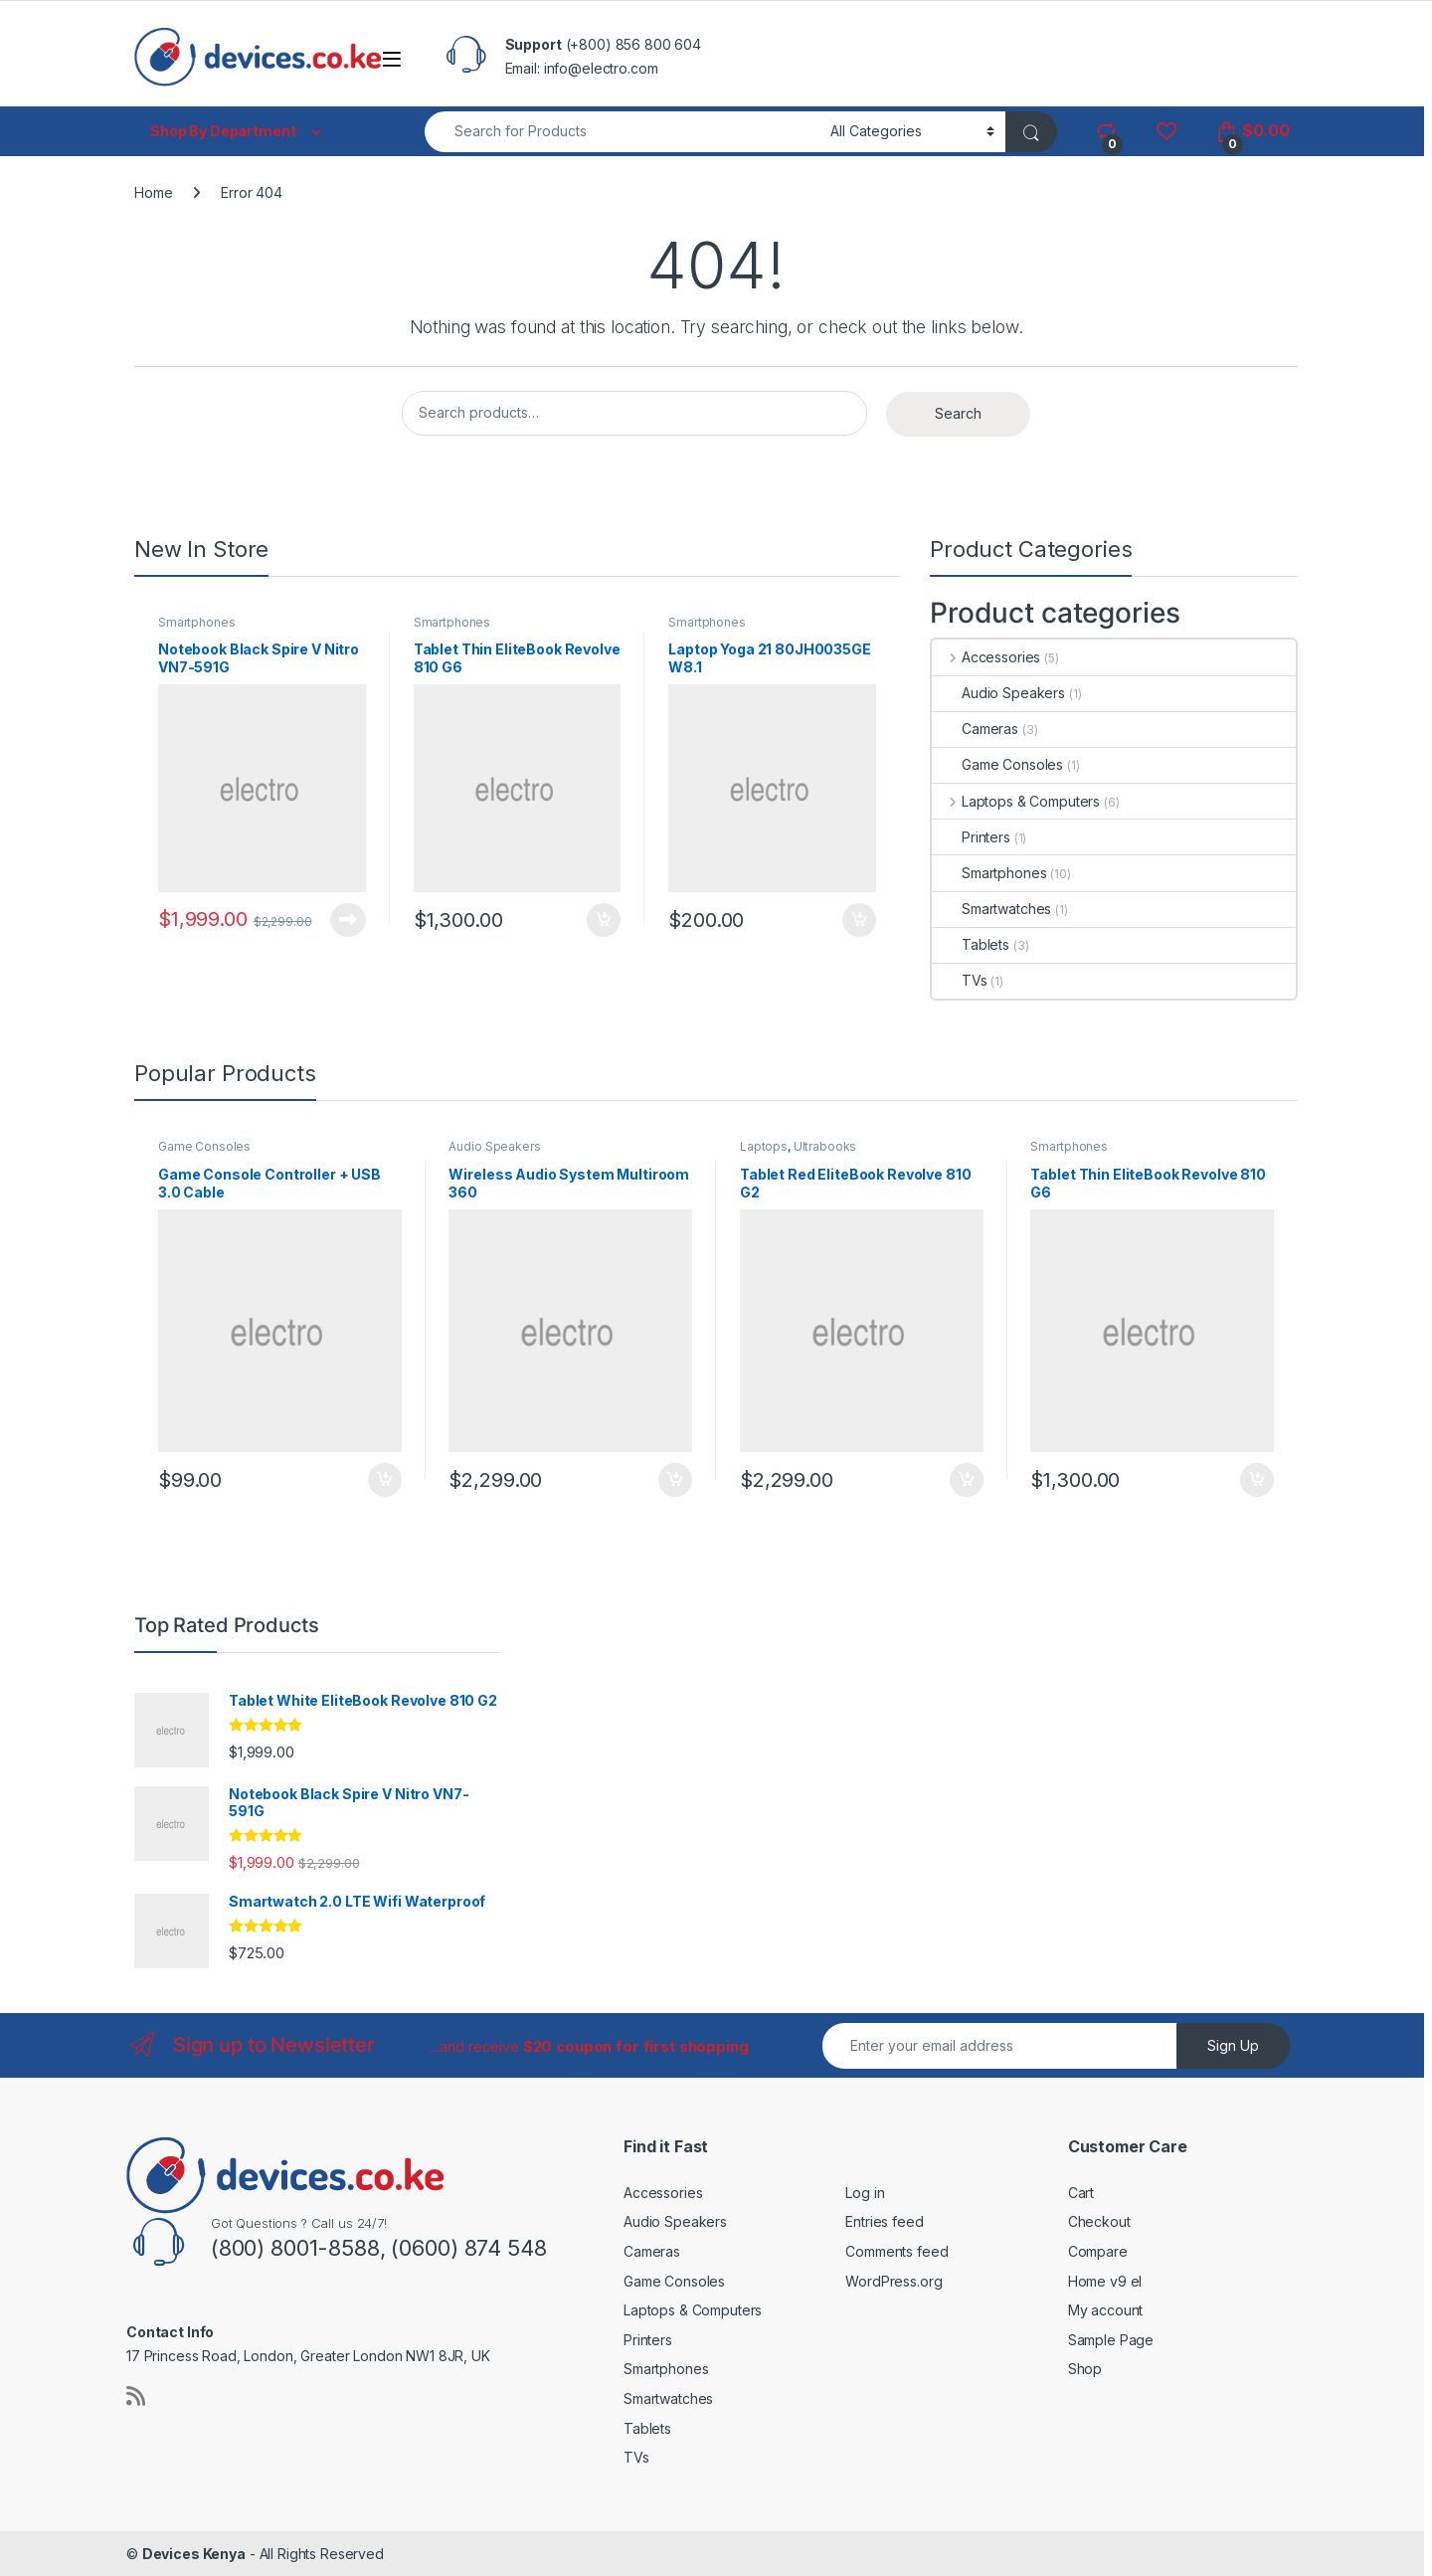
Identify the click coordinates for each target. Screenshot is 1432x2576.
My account (1106, 2309)
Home (153, 192)
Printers (971, 836)
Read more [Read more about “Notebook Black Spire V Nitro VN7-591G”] (348, 920)
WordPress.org (893, 2281)
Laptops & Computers (1016, 801)
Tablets (970, 944)
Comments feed (896, 2251)
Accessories (986, 656)
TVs (959, 980)
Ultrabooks (825, 1146)
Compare (1098, 2251)
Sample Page (1111, 2339)
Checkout (1099, 2221)
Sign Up (1233, 2045)
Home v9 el (1105, 2281)
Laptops (764, 1146)
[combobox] (622, 131)
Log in (864, 2192)
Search (958, 413)
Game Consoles (997, 764)
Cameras (975, 728)
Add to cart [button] (604, 920)
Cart (1081, 2192)
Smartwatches (991, 908)
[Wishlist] (1166, 130)
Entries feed (884, 2221)
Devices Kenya (194, 2553)
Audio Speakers (998, 692)
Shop (1085, 2368)
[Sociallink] (135, 2396)
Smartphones (196, 622)
